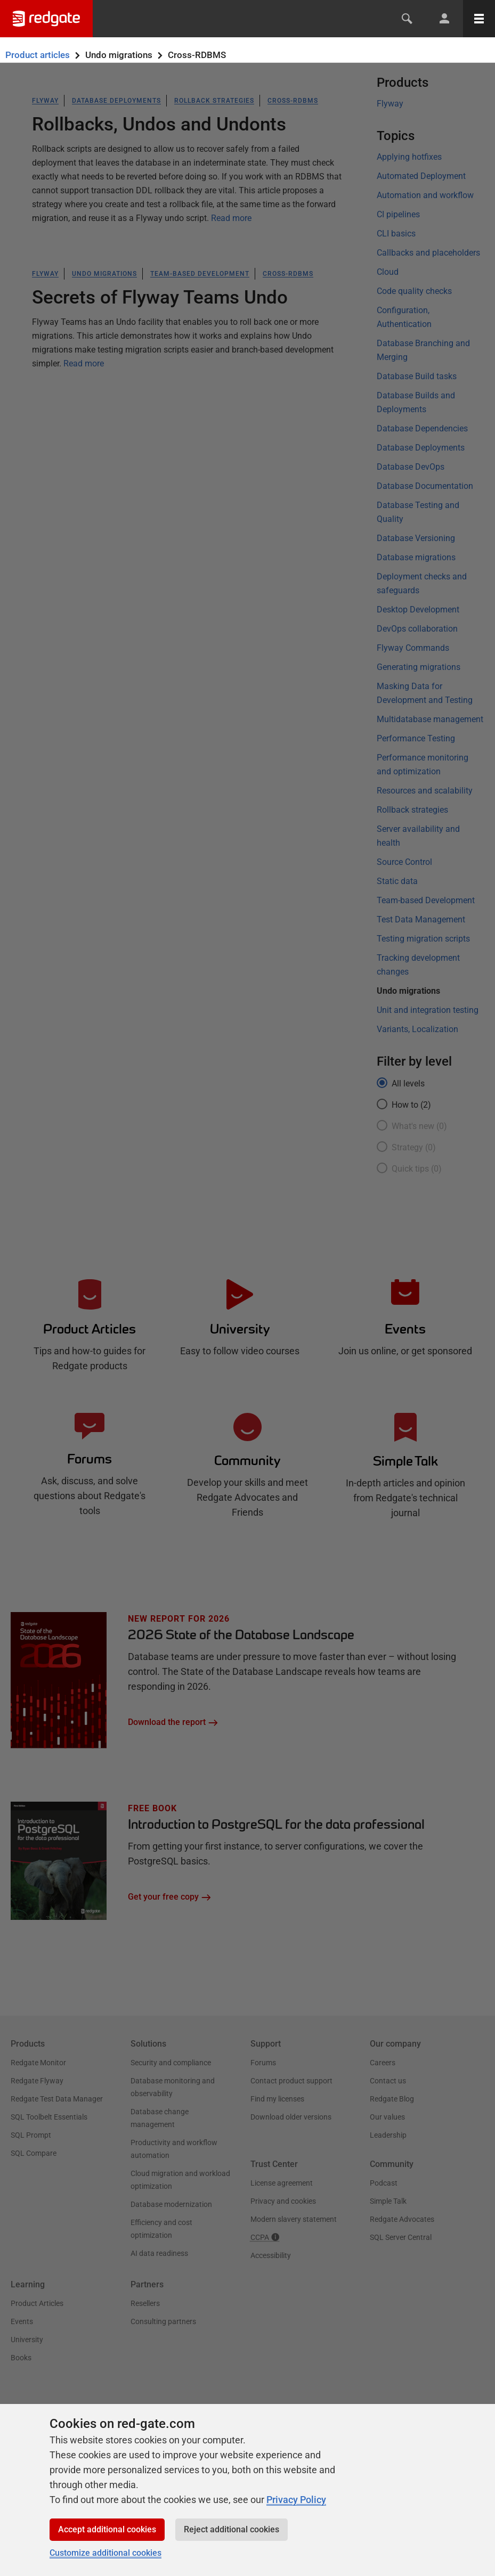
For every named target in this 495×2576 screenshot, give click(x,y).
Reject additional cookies (231, 2529)
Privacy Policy (296, 2500)
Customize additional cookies (105, 2553)
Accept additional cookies (107, 2529)
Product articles (37, 55)
